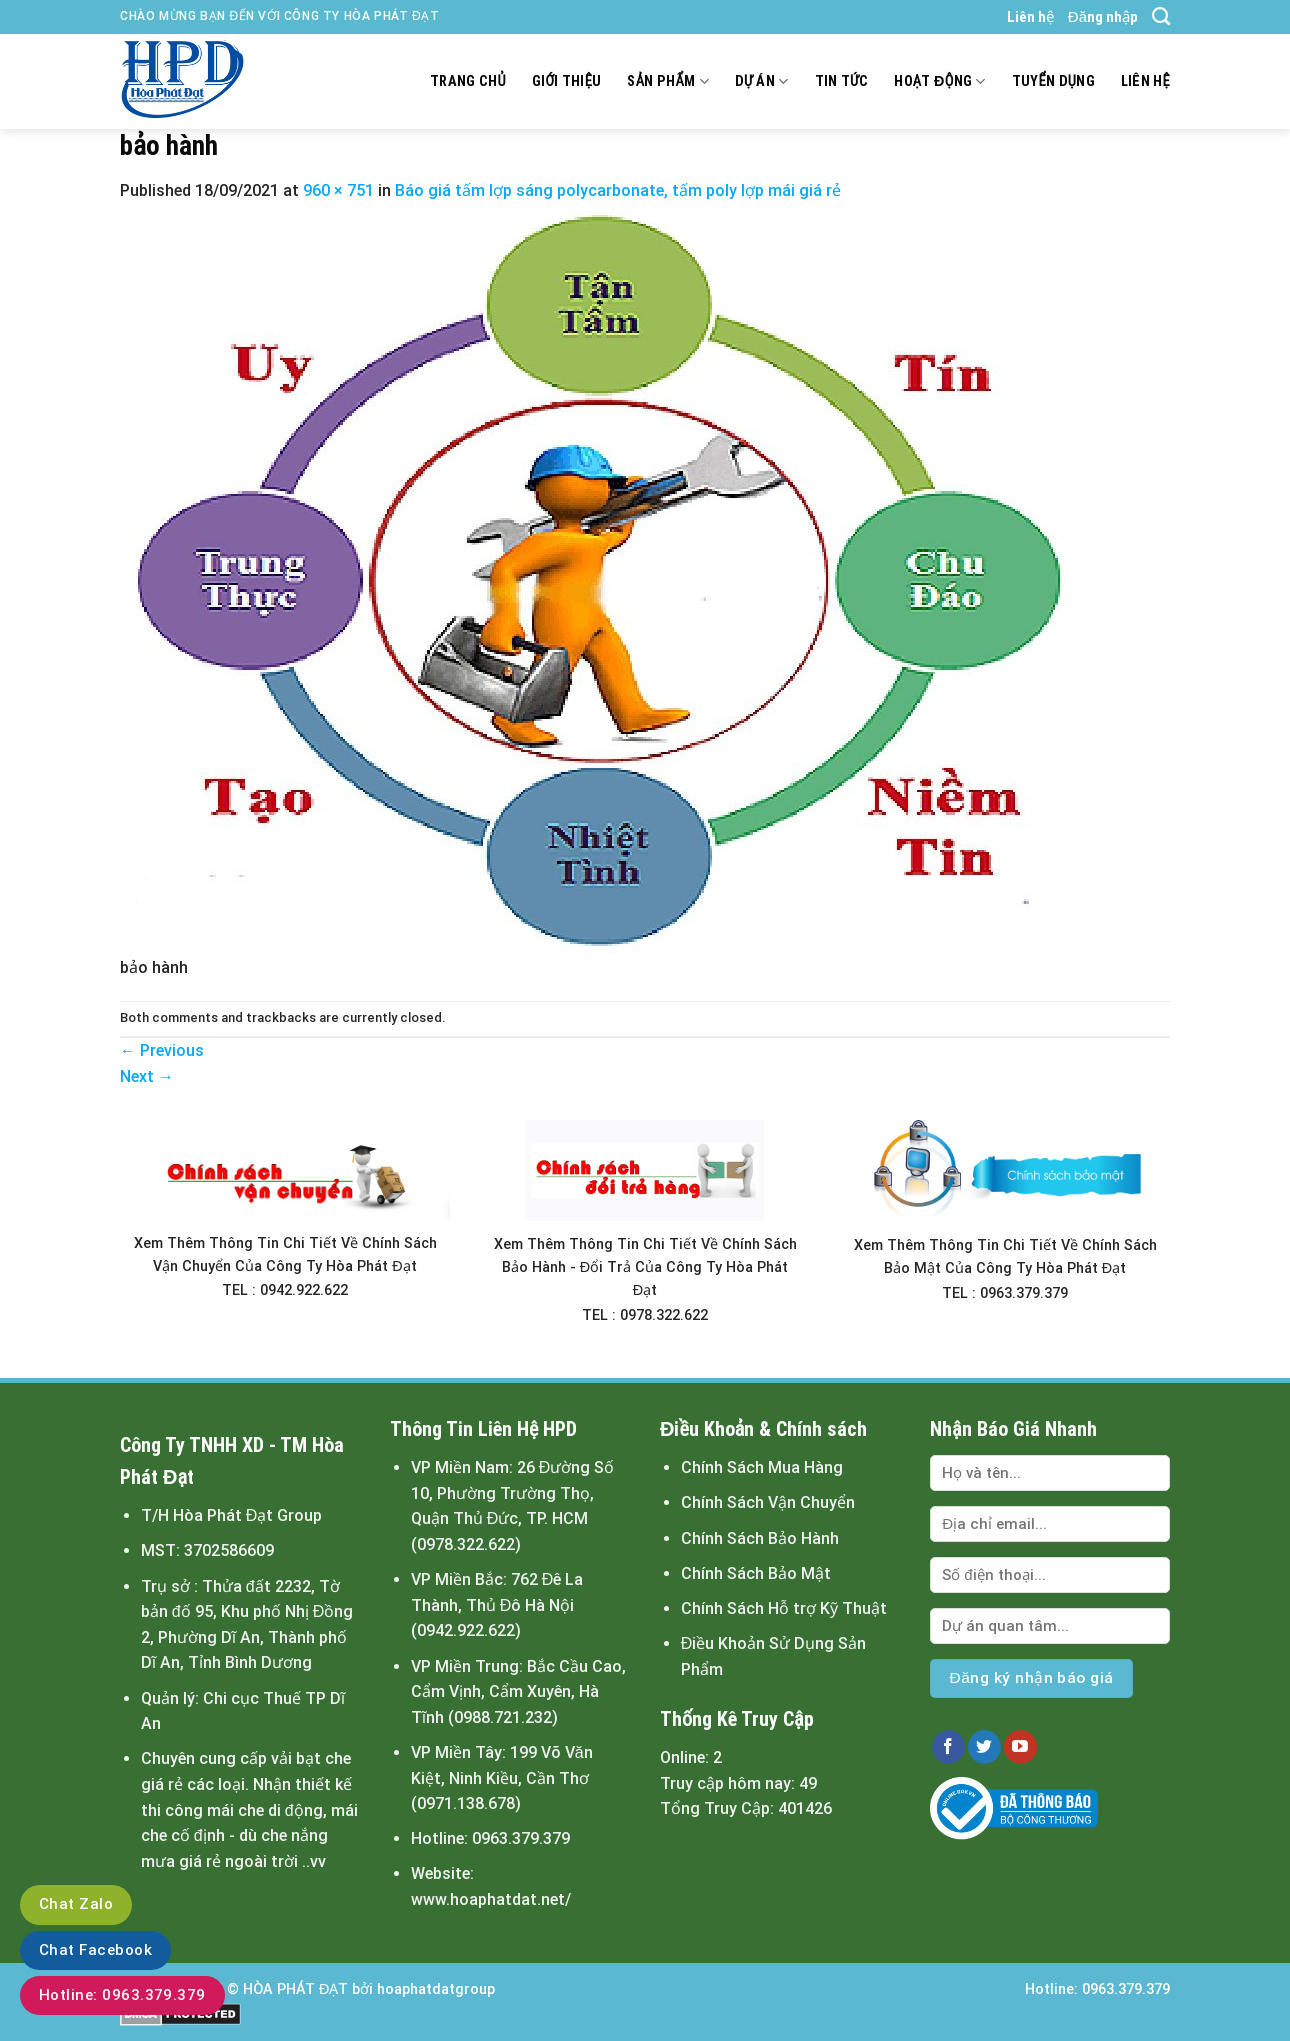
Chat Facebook (95, 1950)
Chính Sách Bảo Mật (756, 1573)
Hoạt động (939, 81)
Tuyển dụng (1053, 81)
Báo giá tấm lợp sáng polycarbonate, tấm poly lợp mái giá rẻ (618, 190)
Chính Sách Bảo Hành (760, 1538)
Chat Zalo (76, 1904)
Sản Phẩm (667, 81)
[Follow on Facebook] (948, 1747)
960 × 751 (338, 190)
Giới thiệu (567, 81)
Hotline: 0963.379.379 (122, 1995)
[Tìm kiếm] (1161, 17)
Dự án (762, 81)
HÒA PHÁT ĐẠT (295, 1989)
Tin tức (842, 81)
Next (147, 1076)
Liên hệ (1030, 17)
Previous (162, 1050)
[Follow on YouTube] (1020, 1747)
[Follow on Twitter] (984, 1747)
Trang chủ (468, 81)
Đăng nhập (1103, 17)
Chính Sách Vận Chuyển (768, 1502)
